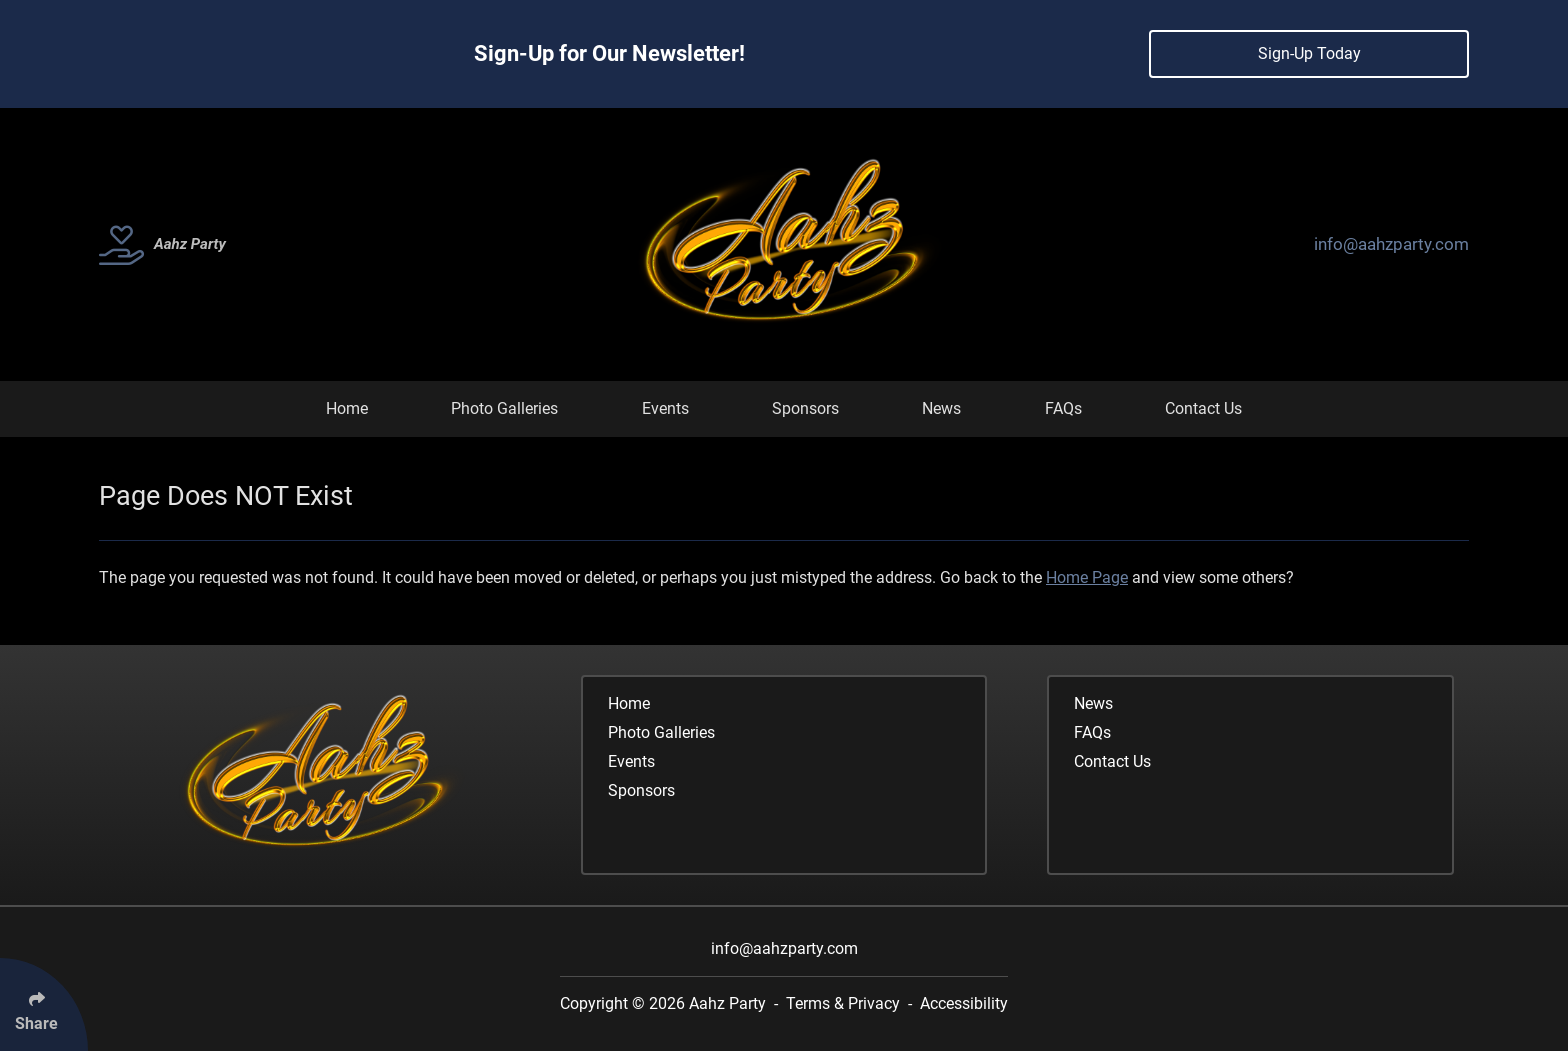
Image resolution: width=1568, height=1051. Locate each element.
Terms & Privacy (843, 1003)
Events (665, 408)
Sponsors (805, 408)
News (941, 408)
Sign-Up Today (1309, 53)
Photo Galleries (504, 408)
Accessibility (964, 1003)
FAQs (1063, 408)
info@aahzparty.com (1391, 244)
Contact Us (1203, 408)
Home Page (1087, 577)
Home (347, 408)
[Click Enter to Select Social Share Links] (44, 1004)
